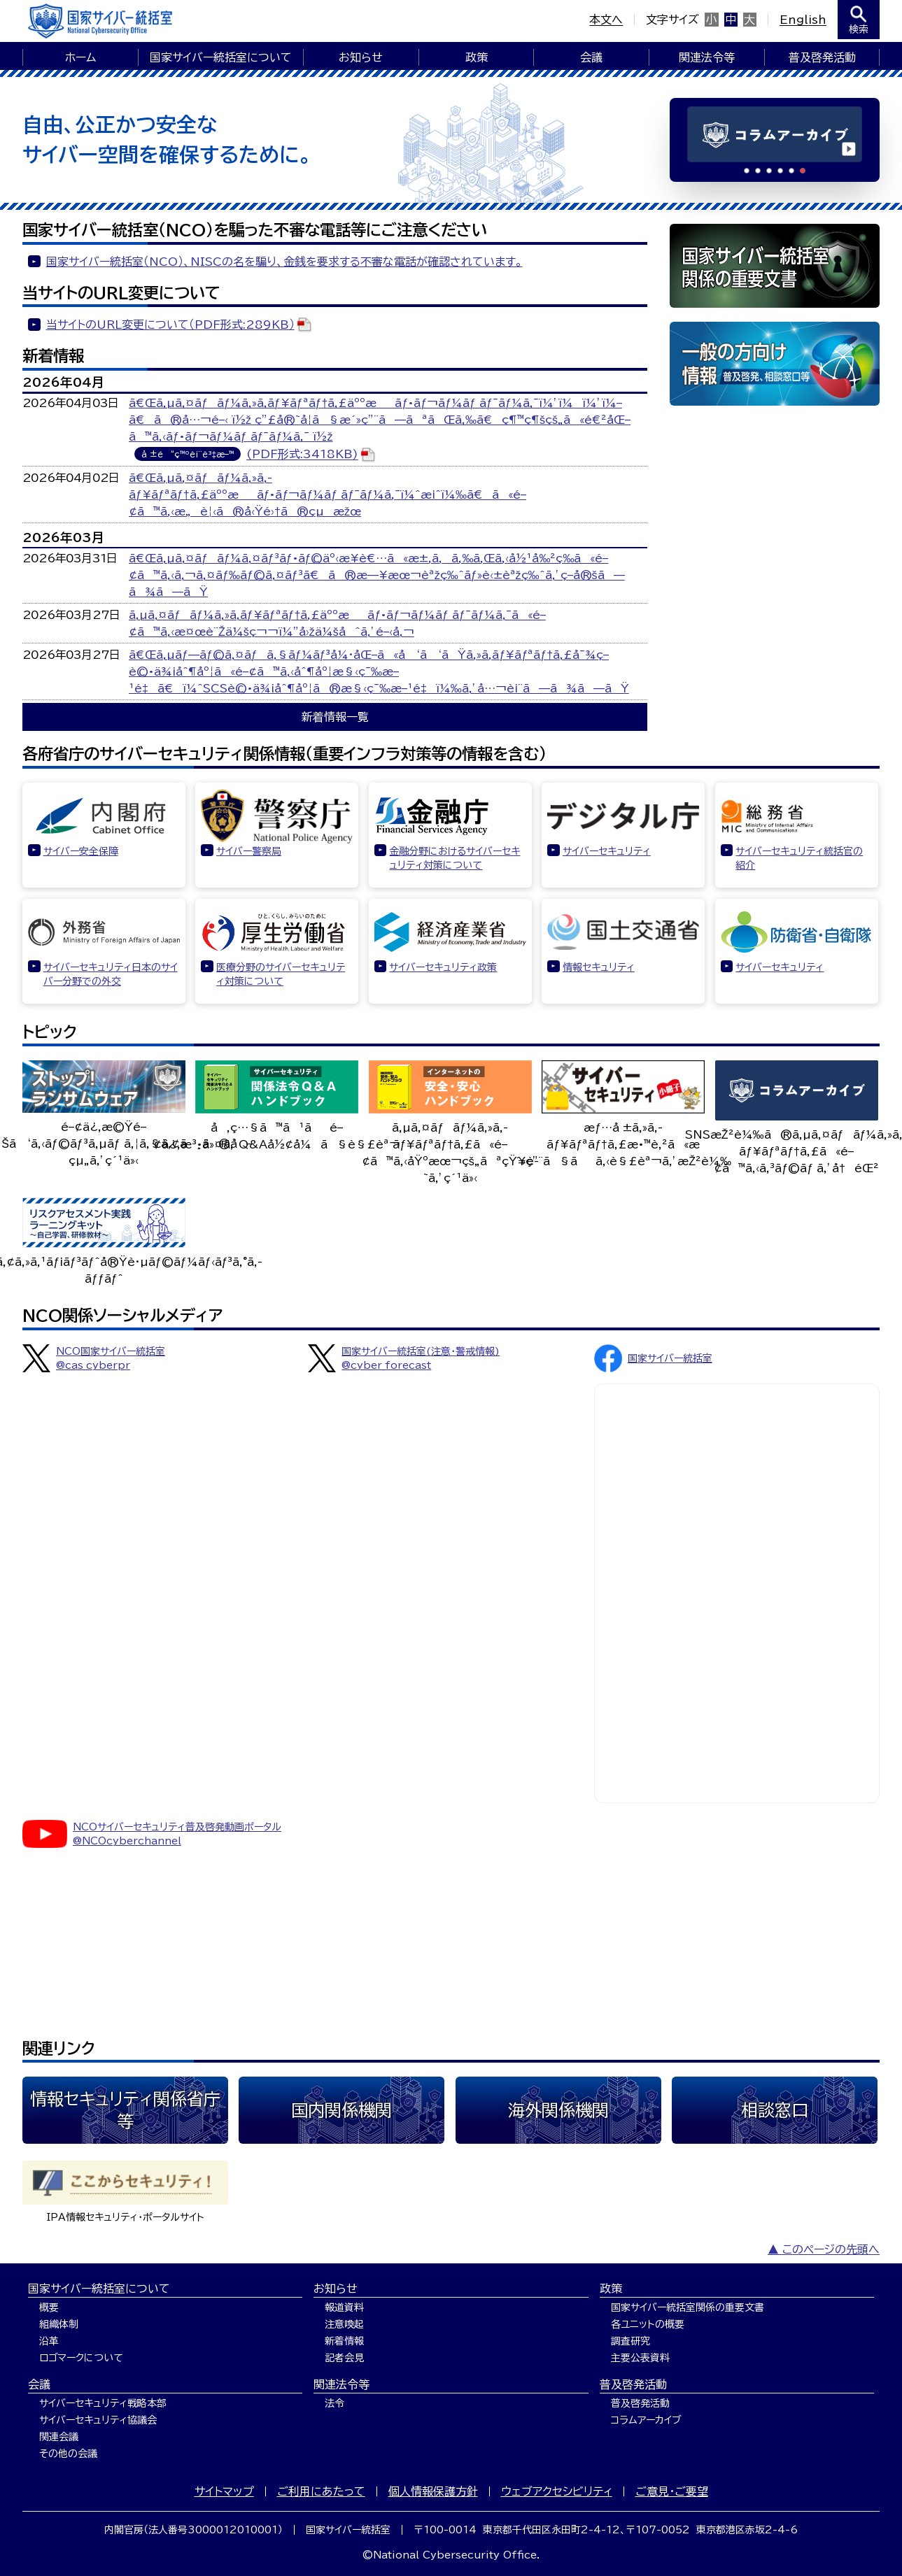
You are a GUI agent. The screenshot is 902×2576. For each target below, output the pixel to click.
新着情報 (344, 2341)
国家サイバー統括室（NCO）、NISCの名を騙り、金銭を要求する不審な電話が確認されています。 (284, 261)
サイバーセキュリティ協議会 (98, 2420)
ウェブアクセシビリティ (556, 2491)
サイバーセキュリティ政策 (443, 967)
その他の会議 (68, 2453)
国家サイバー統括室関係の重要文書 (687, 2307)
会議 (591, 57)
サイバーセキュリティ (607, 851)
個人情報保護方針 (433, 2491)
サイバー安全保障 (80, 851)
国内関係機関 (341, 2110)
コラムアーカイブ (646, 2420)
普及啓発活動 (822, 57)
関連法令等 (707, 57)
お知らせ (361, 57)
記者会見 (344, 2358)
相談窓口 (774, 2110)
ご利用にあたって (321, 2491)
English (803, 19)
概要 (49, 2307)
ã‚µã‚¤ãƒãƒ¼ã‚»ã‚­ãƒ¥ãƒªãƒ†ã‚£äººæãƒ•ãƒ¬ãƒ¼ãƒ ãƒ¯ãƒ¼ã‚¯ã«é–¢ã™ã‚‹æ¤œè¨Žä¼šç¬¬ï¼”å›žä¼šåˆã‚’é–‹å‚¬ (337, 623)
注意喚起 (344, 2324)
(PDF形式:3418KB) (302, 454)
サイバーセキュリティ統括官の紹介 (799, 858)
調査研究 (630, 2341)
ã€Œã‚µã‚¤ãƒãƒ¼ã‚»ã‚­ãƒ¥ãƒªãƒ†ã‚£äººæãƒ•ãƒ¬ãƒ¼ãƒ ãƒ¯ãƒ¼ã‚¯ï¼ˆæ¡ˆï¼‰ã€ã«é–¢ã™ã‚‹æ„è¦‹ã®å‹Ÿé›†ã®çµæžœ (327, 494)
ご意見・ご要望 (671, 2491)
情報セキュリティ (599, 967)
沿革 (49, 2341)
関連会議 (58, 2437)
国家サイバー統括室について (221, 57)
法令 (334, 2403)
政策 (476, 57)
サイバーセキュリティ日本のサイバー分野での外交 (110, 974)
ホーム (80, 57)
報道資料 (344, 2307)
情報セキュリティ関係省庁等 (125, 2110)
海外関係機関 (558, 2110)
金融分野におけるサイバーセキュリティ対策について (454, 858)
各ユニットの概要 (647, 2324)
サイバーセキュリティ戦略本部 (103, 2403)
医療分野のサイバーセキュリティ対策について (280, 974)
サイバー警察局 (248, 851)
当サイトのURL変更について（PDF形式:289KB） (170, 324)
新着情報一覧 (335, 717)
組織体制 (58, 2324)
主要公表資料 (640, 2358)
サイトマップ (224, 2491)
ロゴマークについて (81, 2358)
